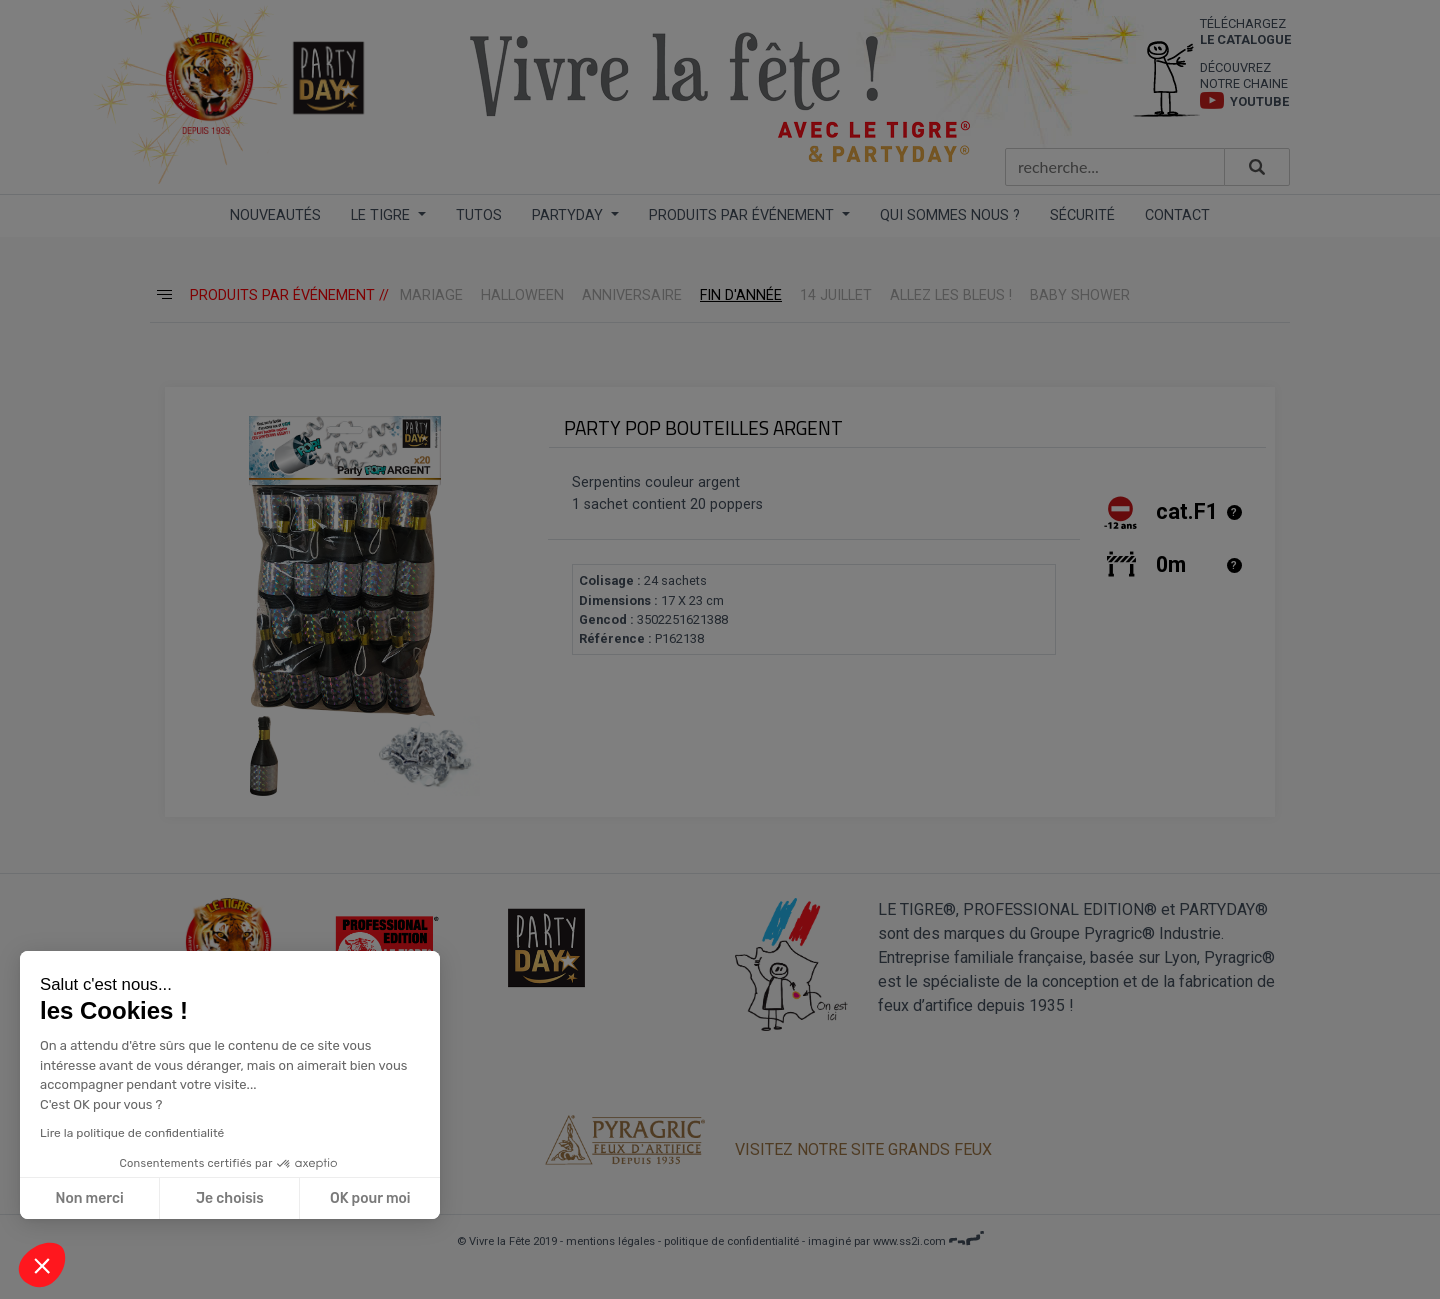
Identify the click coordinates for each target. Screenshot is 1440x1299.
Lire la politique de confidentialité (130, 1133)
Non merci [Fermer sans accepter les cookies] (87, 1198)
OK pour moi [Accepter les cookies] (368, 1198)
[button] (42, 1265)
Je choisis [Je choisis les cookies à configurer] (228, 1198)
